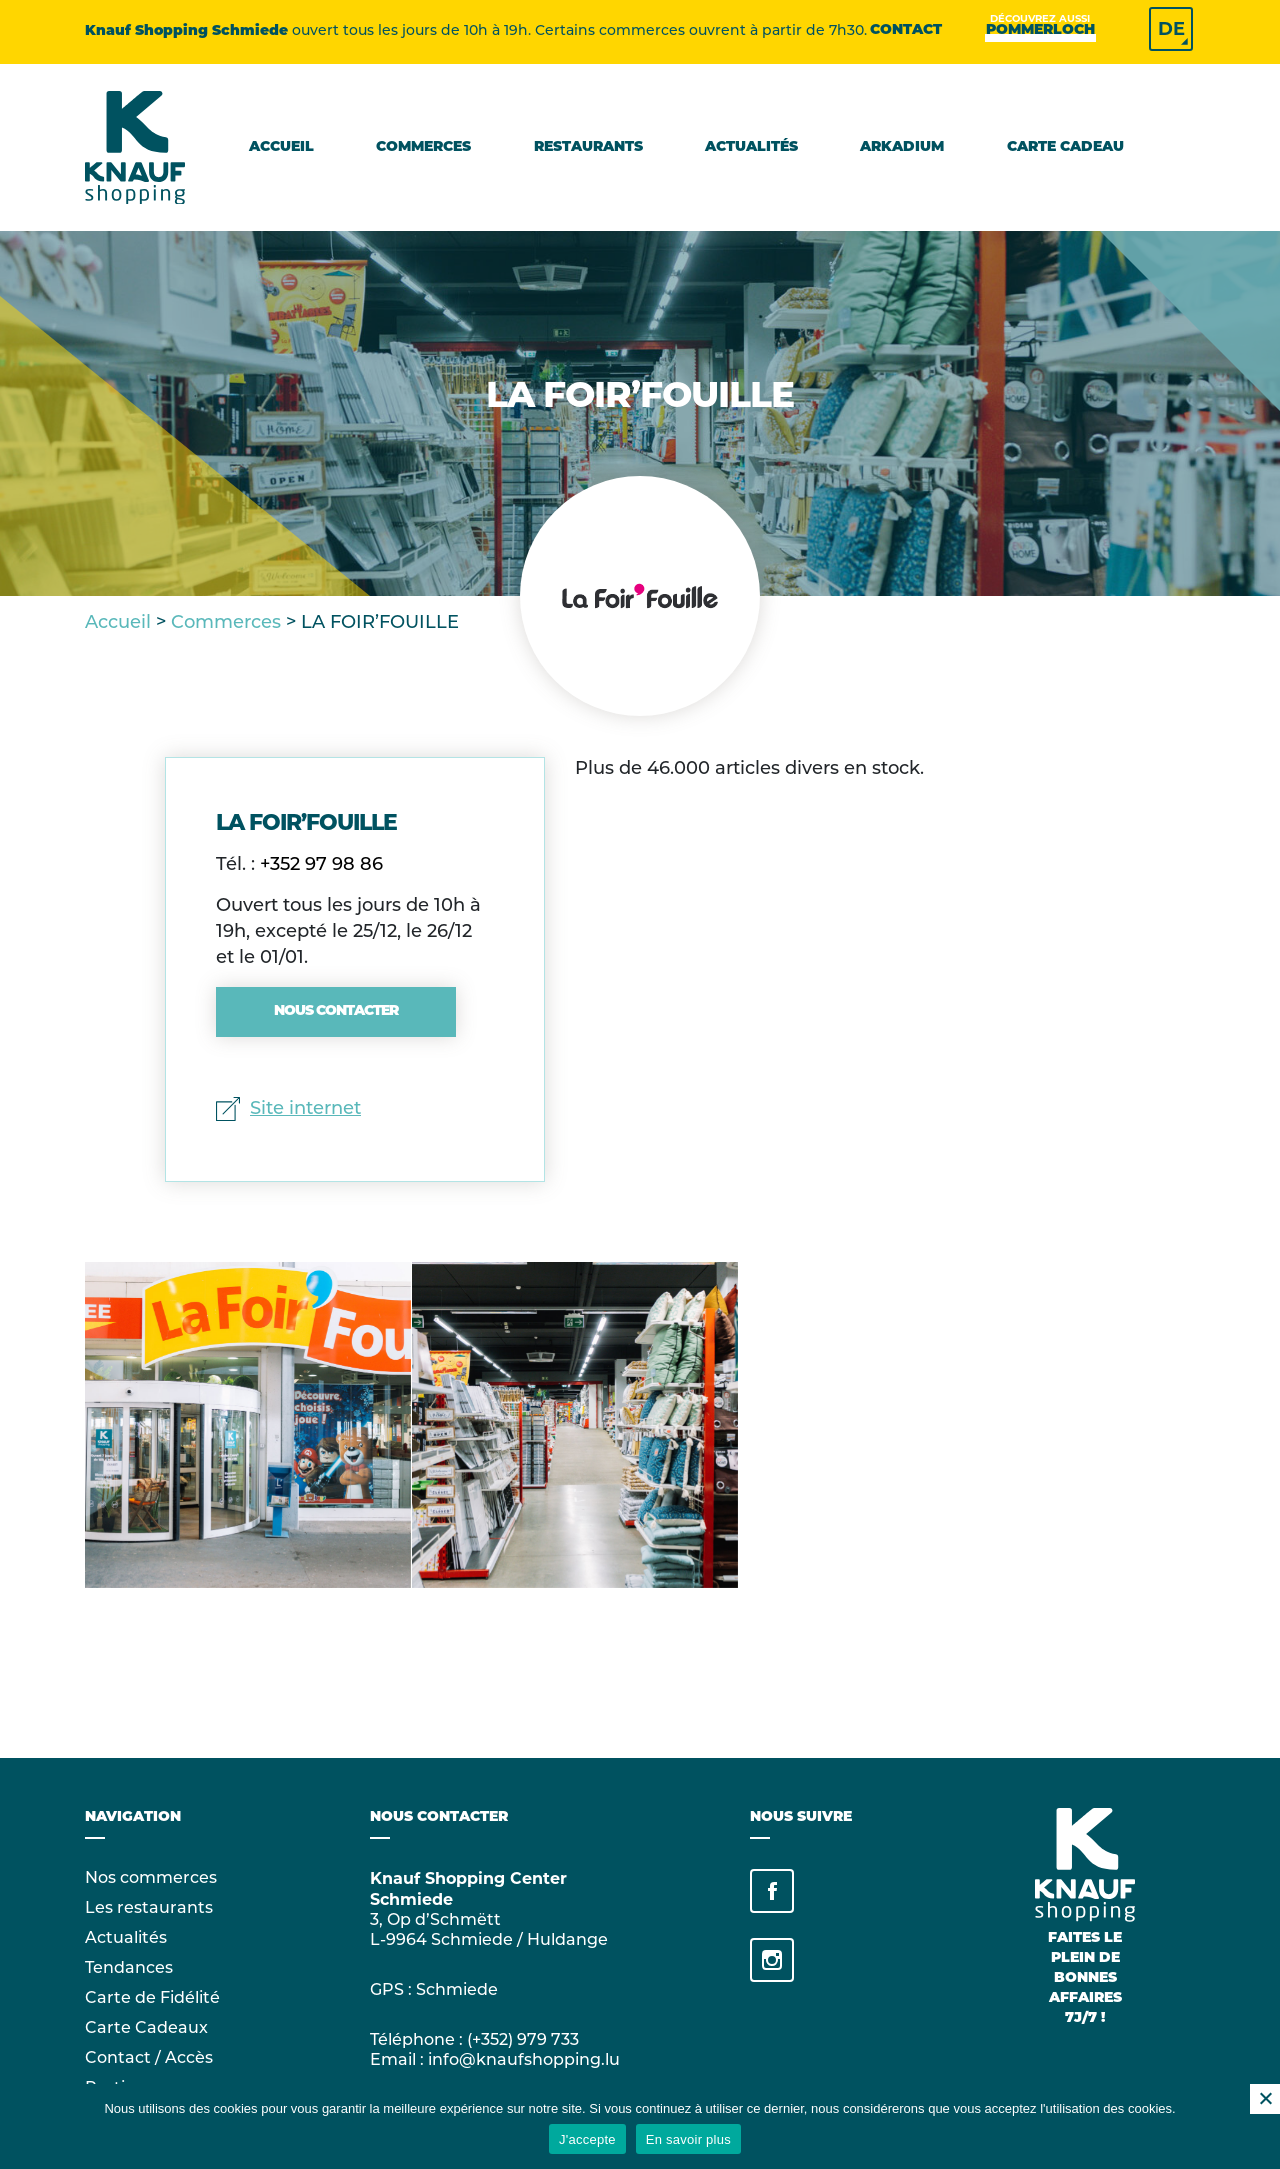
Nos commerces (151, 1879)
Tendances (129, 1969)
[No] (1265, 2099)
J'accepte (587, 2139)
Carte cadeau (1065, 147)
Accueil (281, 147)
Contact (906, 30)
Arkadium (902, 147)
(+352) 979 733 (523, 2041)
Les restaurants (149, 1909)
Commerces (423, 147)
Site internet (288, 1109)
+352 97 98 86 (321, 865)
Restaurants (588, 147)
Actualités (751, 147)
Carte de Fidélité (152, 1999)
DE (1171, 29)
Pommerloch (1040, 29)
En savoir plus (688, 2139)
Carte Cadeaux (146, 2029)
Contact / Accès (149, 2059)
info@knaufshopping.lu (524, 2061)
